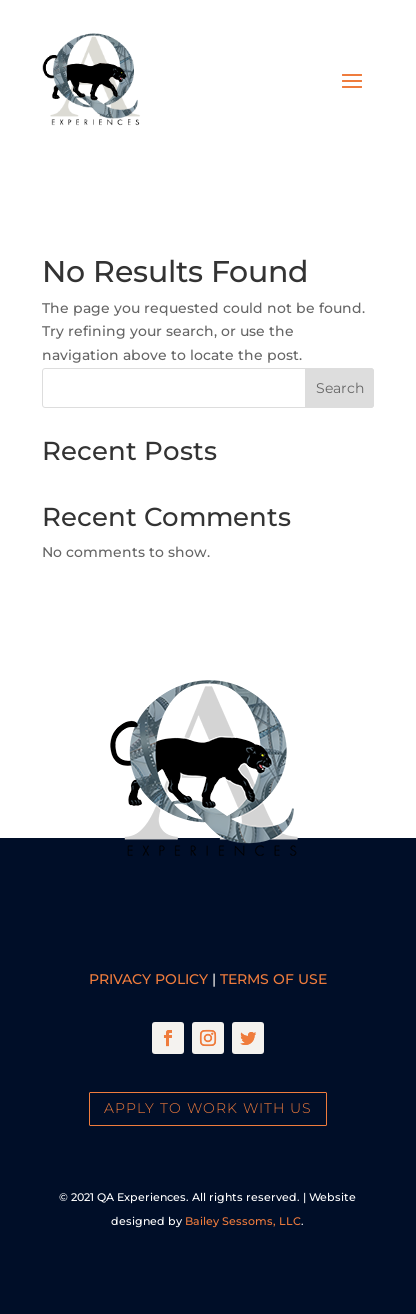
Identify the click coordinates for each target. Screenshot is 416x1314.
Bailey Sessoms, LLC (243, 1221)
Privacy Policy (148, 979)
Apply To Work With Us (208, 1108)
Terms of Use (273, 979)
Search (340, 388)
